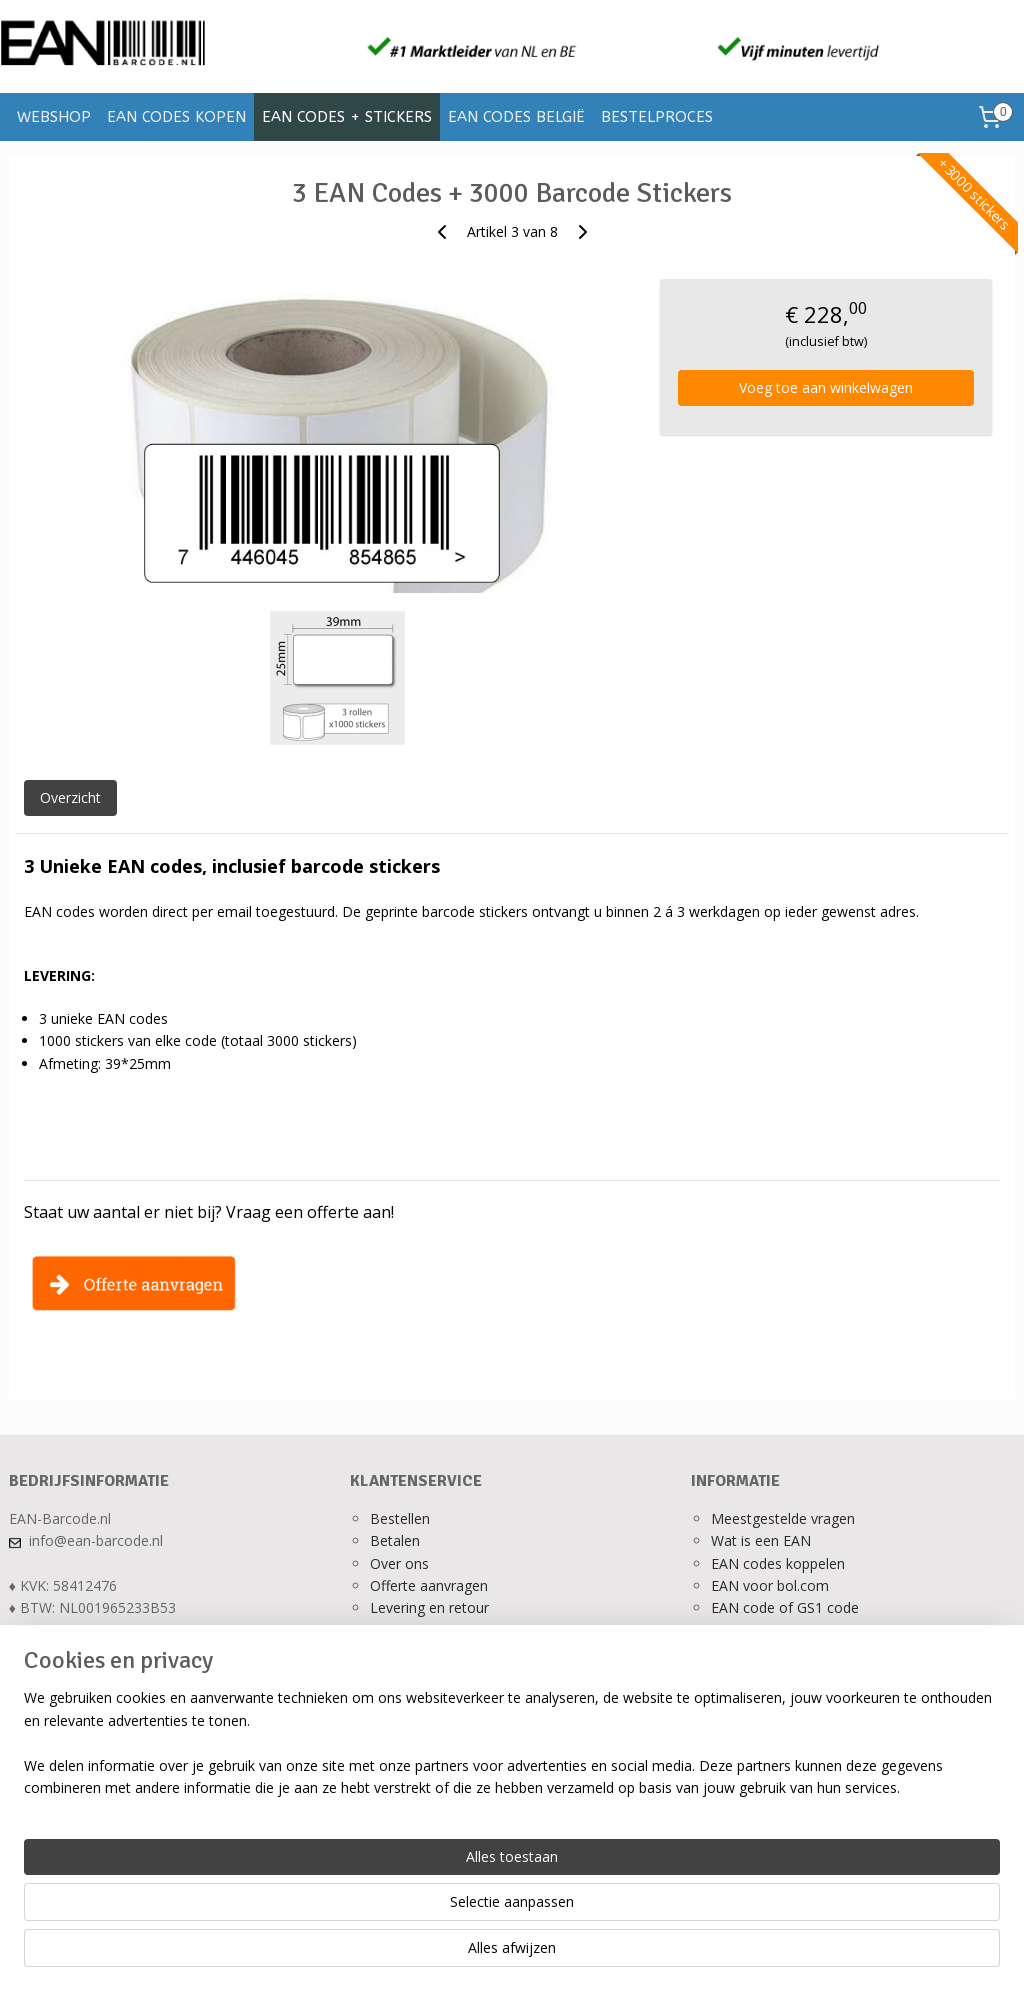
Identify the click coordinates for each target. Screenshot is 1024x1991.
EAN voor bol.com (770, 1585)
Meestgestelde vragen (783, 1518)
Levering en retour (429, 1607)
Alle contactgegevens (78, 1652)
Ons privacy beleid (428, 1630)
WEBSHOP (54, 117)
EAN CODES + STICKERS (347, 117)
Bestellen (400, 1518)
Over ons (399, 1563)
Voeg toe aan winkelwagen (826, 387)
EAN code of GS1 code (785, 1607)
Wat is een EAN (761, 1540)
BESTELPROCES (657, 117)
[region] (380, 1912)
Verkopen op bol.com (780, 1630)
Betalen (395, 1540)
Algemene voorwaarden (447, 1652)
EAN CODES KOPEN (176, 117)
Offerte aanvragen (429, 1585)
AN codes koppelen (782, 1563)
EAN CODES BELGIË (516, 117)
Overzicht (70, 797)
